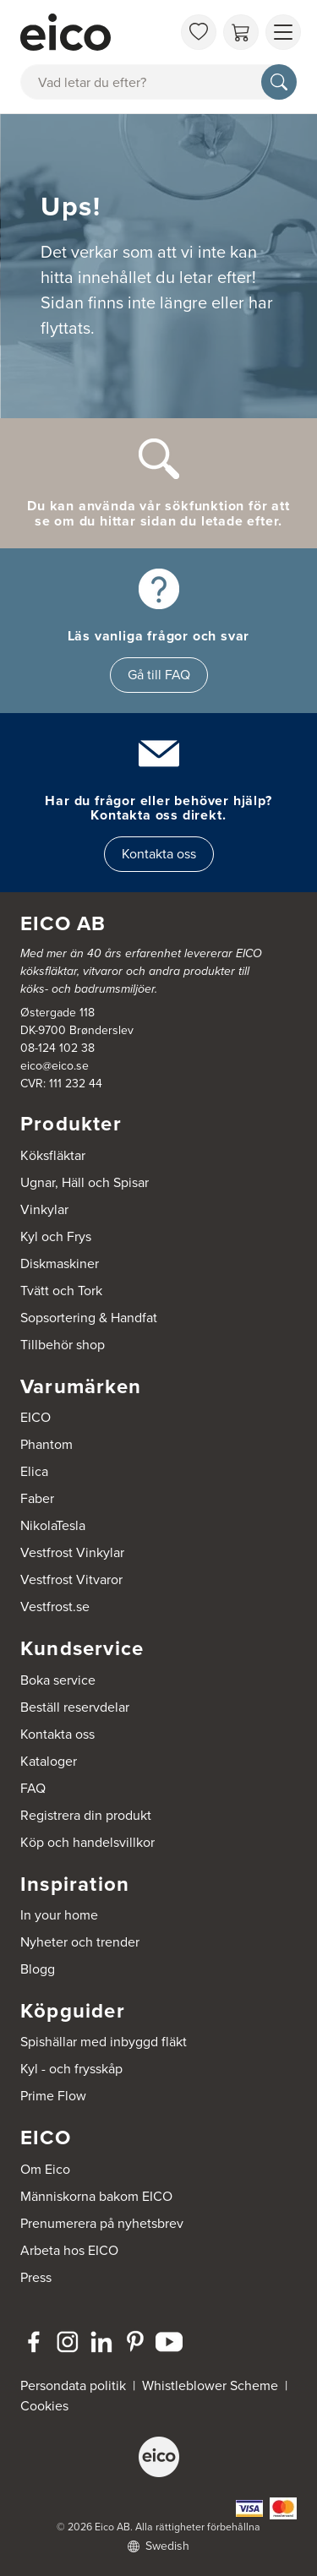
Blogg (37, 1969)
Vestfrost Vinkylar (72, 1552)
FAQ (33, 1788)
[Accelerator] (96, 32)
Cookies (44, 2405)
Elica (34, 1471)
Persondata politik (73, 2385)
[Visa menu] (283, 32)
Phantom (46, 1444)
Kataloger (48, 1761)
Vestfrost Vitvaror (71, 1579)
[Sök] (279, 82)
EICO (35, 1417)
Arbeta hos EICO (69, 2250)
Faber (37, 1498)
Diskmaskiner (59, 1263)
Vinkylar (44, 1209)
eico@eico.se (54, 1066)
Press (36, 2277)
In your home (59, 1915)
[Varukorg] (241, 32)
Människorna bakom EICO (96, 2196)
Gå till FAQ (159, 674)
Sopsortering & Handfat (88, 1317)
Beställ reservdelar (74, 1707)
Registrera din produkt (85, 1815)
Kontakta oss (159, 853)
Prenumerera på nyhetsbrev (101, 2223)
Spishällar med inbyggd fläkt (103, 2041)
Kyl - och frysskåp (71, 2068)
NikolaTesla (52, 1525)
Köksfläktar (52, 1155)
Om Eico (45, 2169)
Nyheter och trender (79, 1942)
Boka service (58, 1680)
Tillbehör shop (62, 1344)
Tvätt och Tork (61, 1290)
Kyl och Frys (55, 1236)
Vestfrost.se (55, 1606)
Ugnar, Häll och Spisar (84, 1182)
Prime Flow (53, 2095)
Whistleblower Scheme (210, 2385)
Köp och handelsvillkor (87, 1842)
